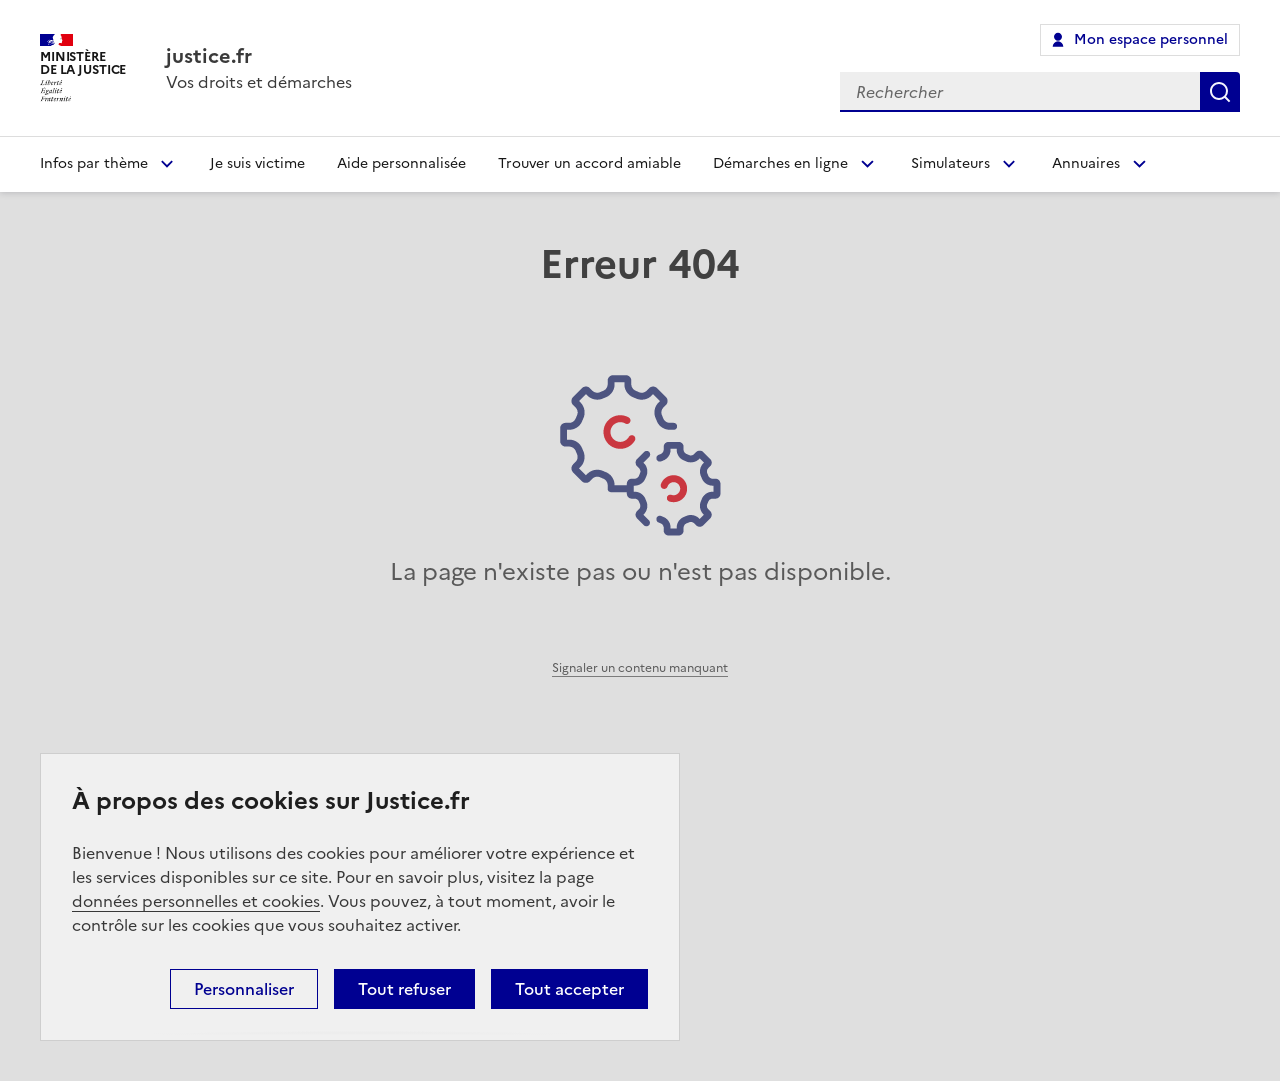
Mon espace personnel (1151, 39)
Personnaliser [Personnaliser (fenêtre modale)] (244, 989)
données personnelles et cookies (196, 901)
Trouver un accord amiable (589, 163)
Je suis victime (257, 163)
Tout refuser (404, 989)
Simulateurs (950, 163)
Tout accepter (569, 989)
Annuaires (1086, 163)
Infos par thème (94, 163)
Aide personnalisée (401, 163)
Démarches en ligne (780, 163)
